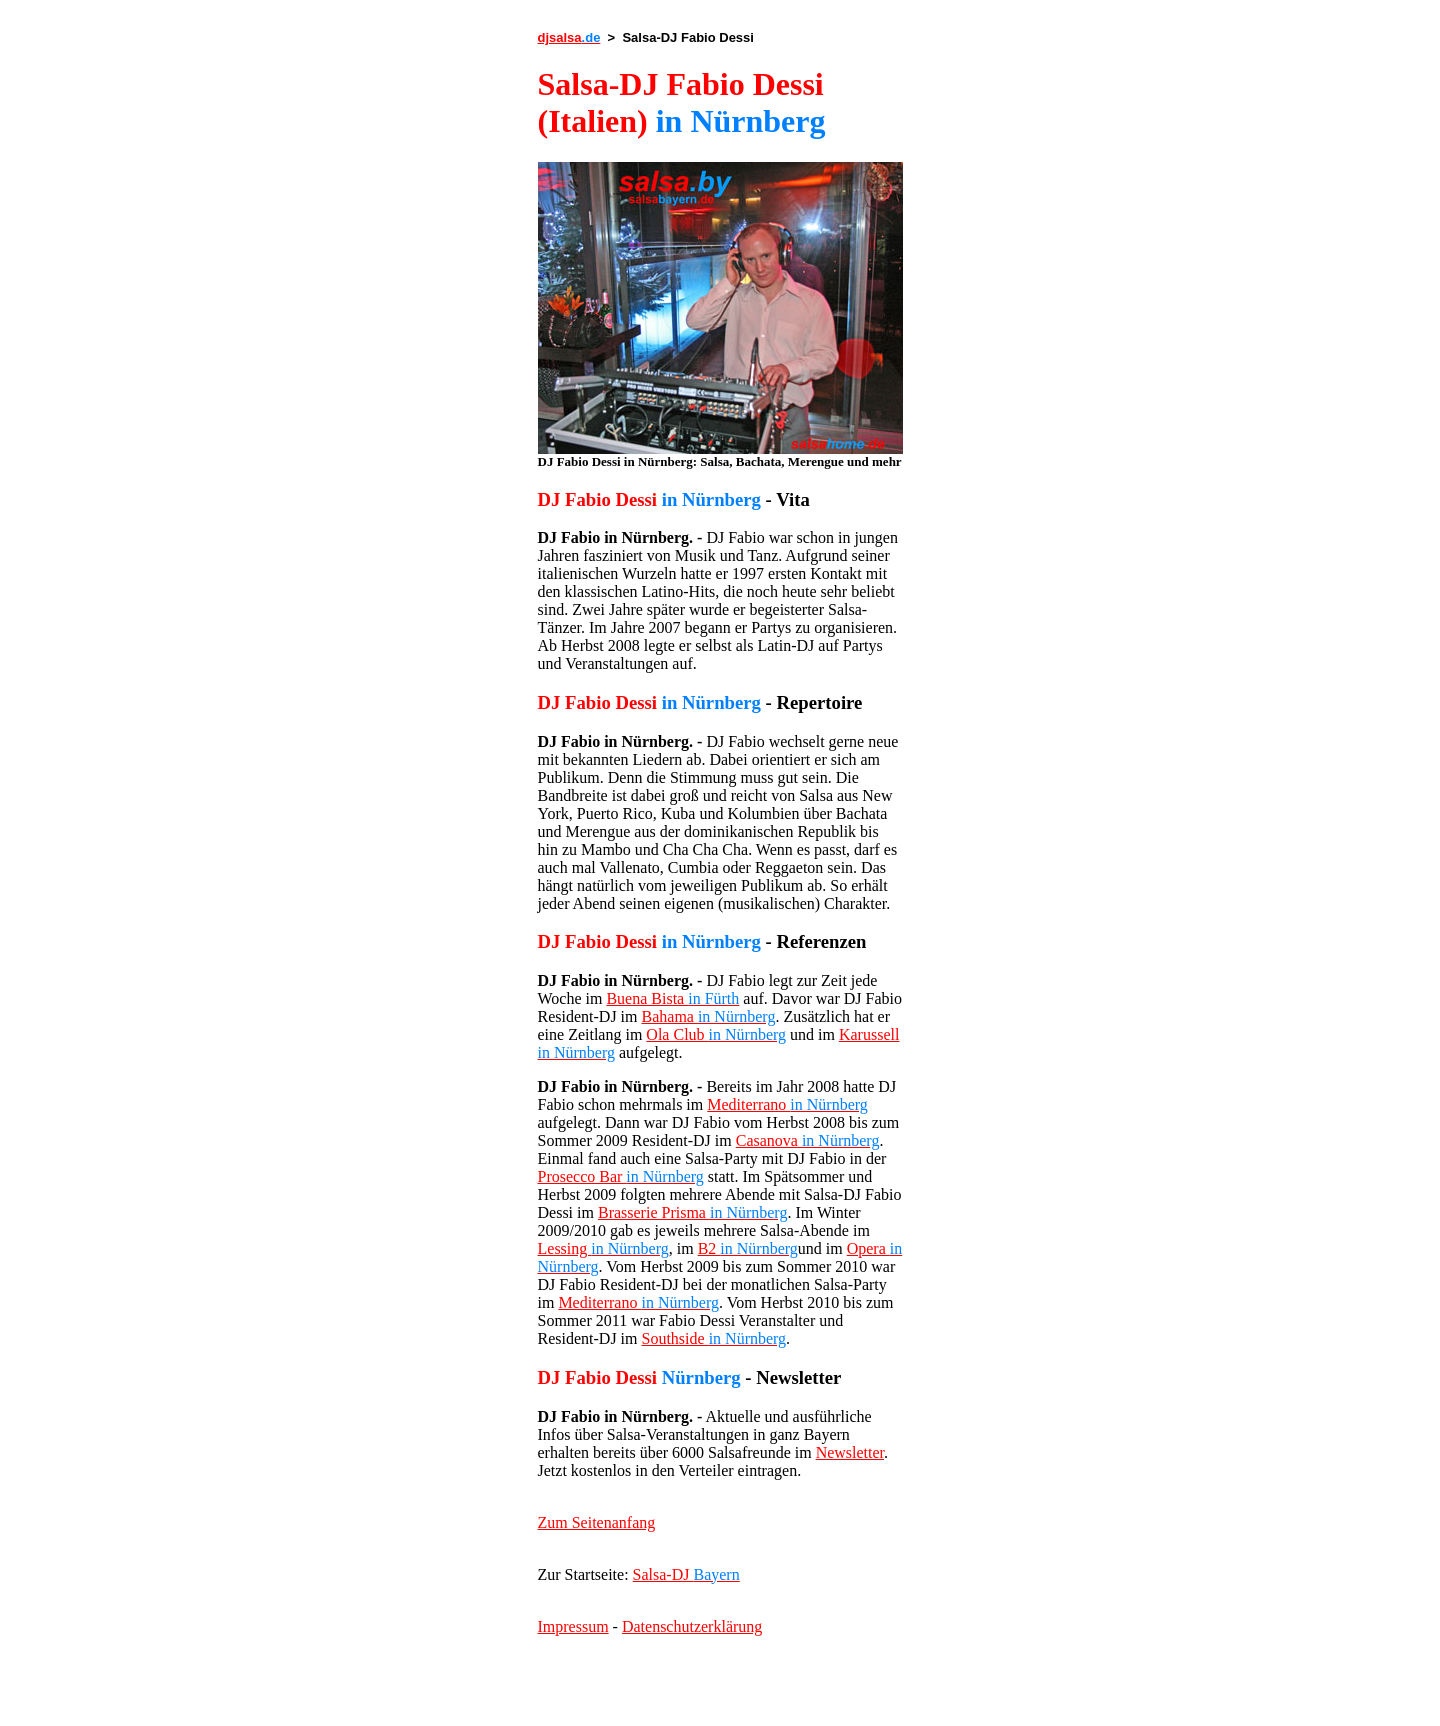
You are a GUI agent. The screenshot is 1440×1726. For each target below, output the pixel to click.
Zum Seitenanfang (597, 1522)
